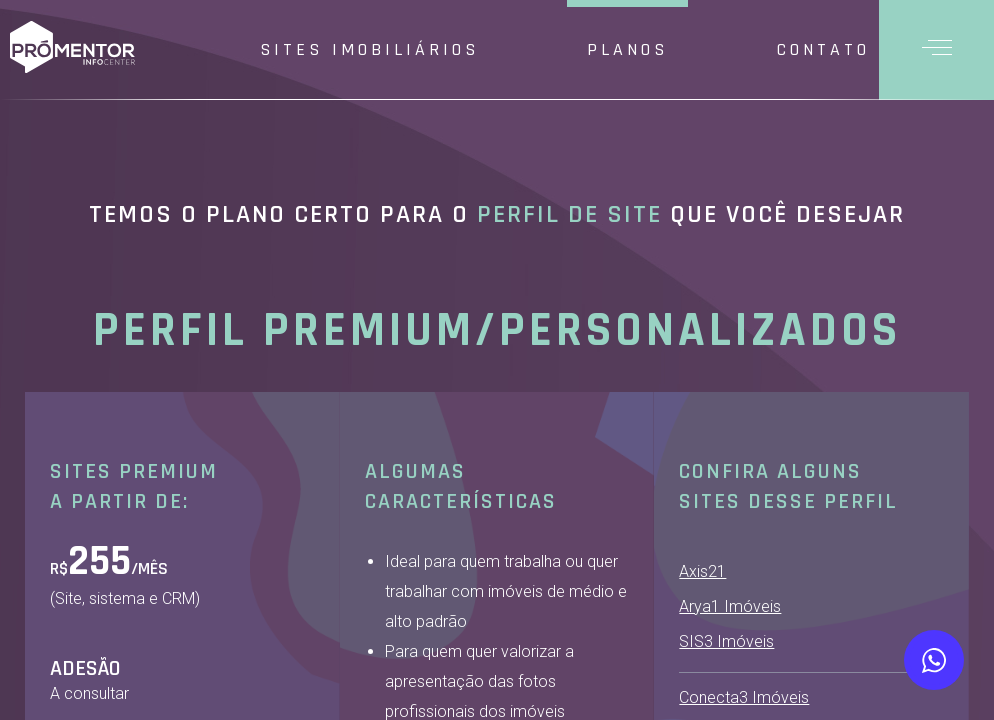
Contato (823, 49)
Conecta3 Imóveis (744, 697)
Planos (627, 49)
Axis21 (702, 571)
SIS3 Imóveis (726, 641)
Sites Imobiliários (369, 49)
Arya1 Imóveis (730, 606)
